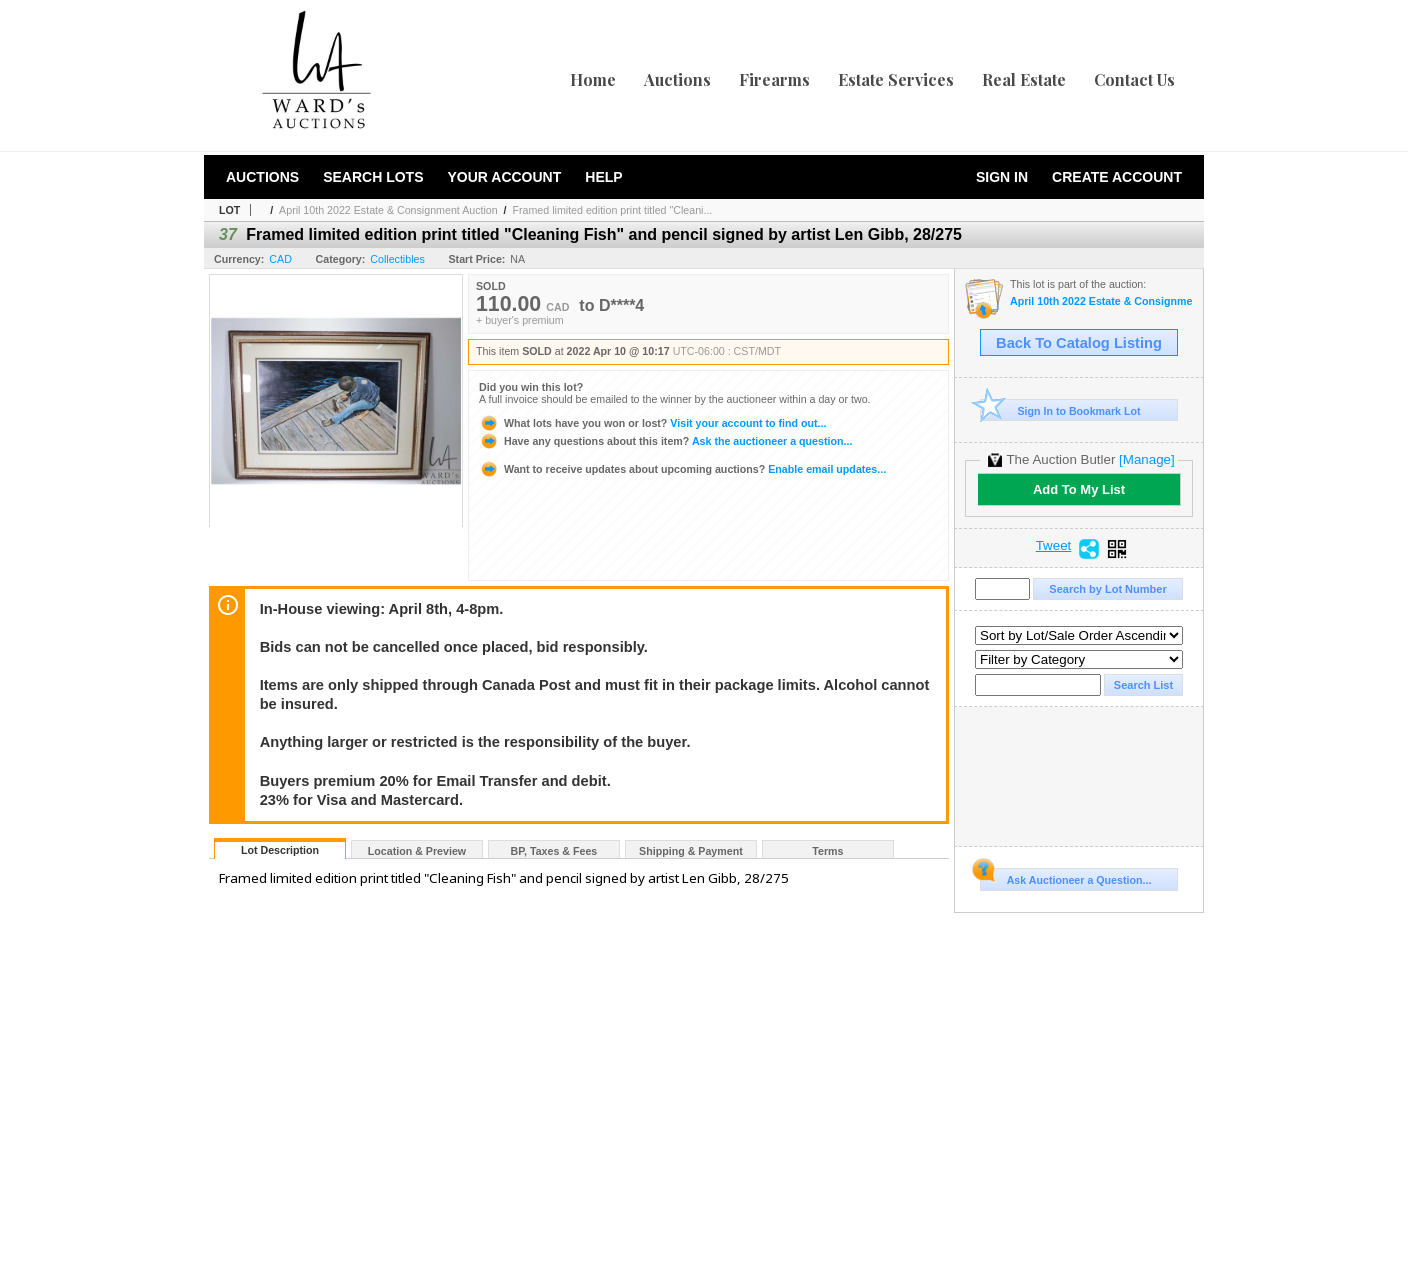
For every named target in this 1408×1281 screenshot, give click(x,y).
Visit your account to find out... (652, 423)
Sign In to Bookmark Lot (1060, 410)
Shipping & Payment (691, 851)
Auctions (677, 79)
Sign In (1002, 177)
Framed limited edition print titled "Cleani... (613, 210)
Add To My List (1079, 489)
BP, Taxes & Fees (554, 851)
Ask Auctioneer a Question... (1065, 877)
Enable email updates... (682, 469)
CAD (280, 259)
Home (593, 79)
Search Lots (373, 177)
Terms (827, 851)
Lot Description (280, 850)
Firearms (774, 79)
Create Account (1117, 177)
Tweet (1054, 546)
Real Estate (1024, 79)
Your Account (504, 177)
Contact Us (1134, 79)
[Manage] (1146, 459)
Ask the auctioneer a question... (665, 441)
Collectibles (397, 259)
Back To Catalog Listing (1079, 343)
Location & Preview (417, 851)
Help (603, 177)
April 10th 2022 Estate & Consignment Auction (388, 210)
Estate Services (896, 79)
